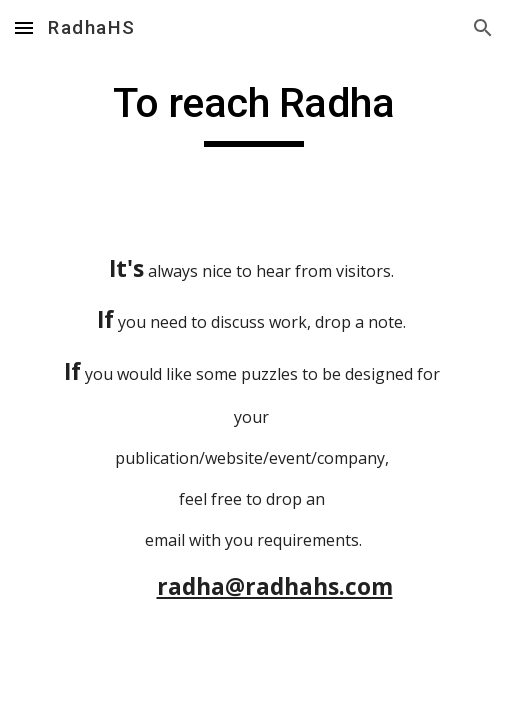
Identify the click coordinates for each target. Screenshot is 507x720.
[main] (253, 112)
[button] (24, 27)
